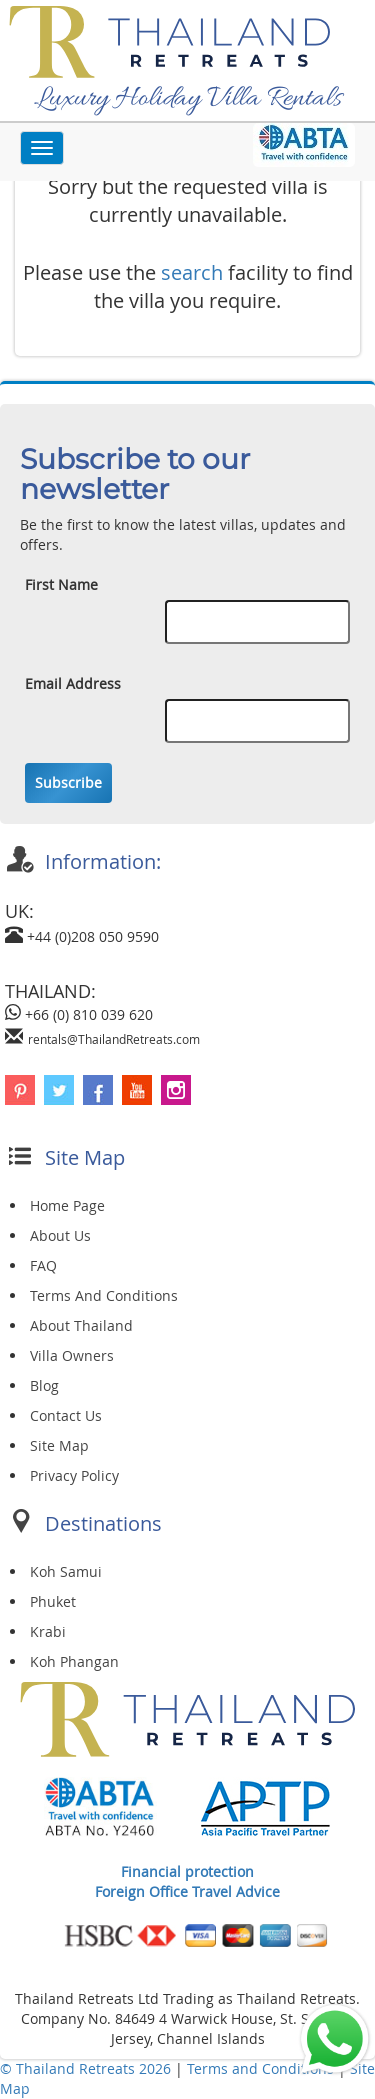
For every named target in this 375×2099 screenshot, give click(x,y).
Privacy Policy (74, 1475)
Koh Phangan (74, 1661)
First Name (61, 584)
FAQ (43, 1265)
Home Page (67, 1205)
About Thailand (81, 1325)
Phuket (53, 1601)
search (192, 272)
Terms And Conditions (104, 1295)
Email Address (73, 683)
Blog (44, 1385)
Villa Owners (72, 1355)
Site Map (59, 1445)
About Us (60, 1235)
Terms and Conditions (262, 2068)
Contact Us (66, 1415)
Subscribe (68, 782)
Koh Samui (66, 1571)
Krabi (48, 1631)
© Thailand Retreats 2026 (85, 2068)
